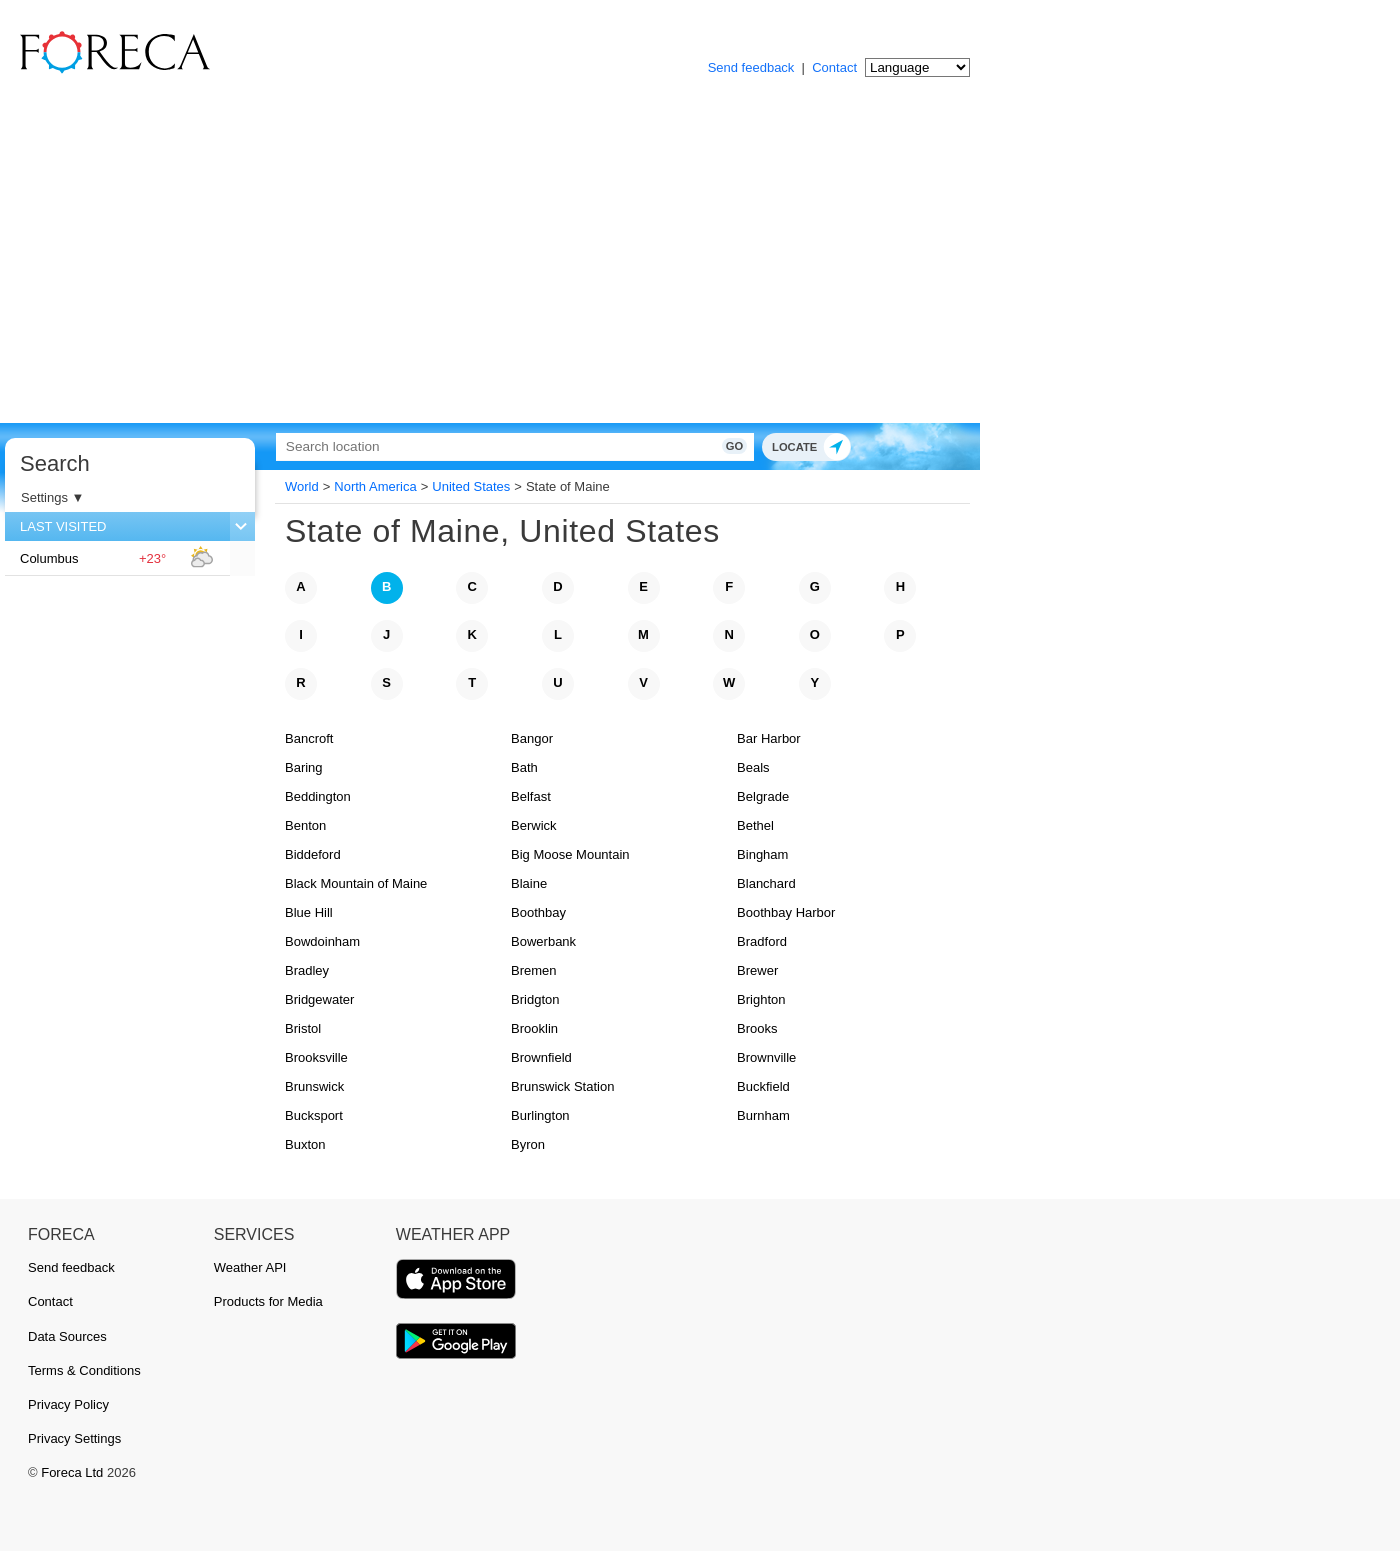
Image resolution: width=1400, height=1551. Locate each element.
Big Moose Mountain (570, 854)
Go (717, 446)
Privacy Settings (74, 1438)
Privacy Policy (68, 1404)
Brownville (766, 1057)
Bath (524, 767)
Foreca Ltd (72, 1472)
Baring (304, 767)
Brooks (757, 1028)
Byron (528, 1144)
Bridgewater (319, 999)
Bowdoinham (322, 941)
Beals (753, 767)
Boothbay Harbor (786, 912)
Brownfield (541, 1057)
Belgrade (763, 796)
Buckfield (763, 1086)
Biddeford (313, 854)
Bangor (532, 738)
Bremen (534, 970)
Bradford (762, 941)
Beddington (318, 796)
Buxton (305, 1144)
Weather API (250, 1267)
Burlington (540, 1115)
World (302, 486)
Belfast (531, 796)
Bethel (755, 825)
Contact (834, 67)
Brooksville (316, 1057)
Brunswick (314, 1086)
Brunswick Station (562, 1086)
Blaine (529, 883)
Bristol (303, 1028)
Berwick (534, 825)
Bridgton (535, 999)
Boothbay (538, 912)
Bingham (762, 854)
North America (375, 486)
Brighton (761, 999)
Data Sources (67, 1336)
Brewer (757, 970)
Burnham (763, 1115)
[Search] (505, 446)
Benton (305, 825)
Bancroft (309, 738)
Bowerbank (543, 941)
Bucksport (314, 1115)
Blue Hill (309, 912)
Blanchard (766, 883)
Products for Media (268, 1301)
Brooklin (534, 1028)
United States (471, 486)
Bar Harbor (769, 738)
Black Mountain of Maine (356, 883)
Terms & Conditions (84, 1370)
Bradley (307, 970)
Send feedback (751, 67)
